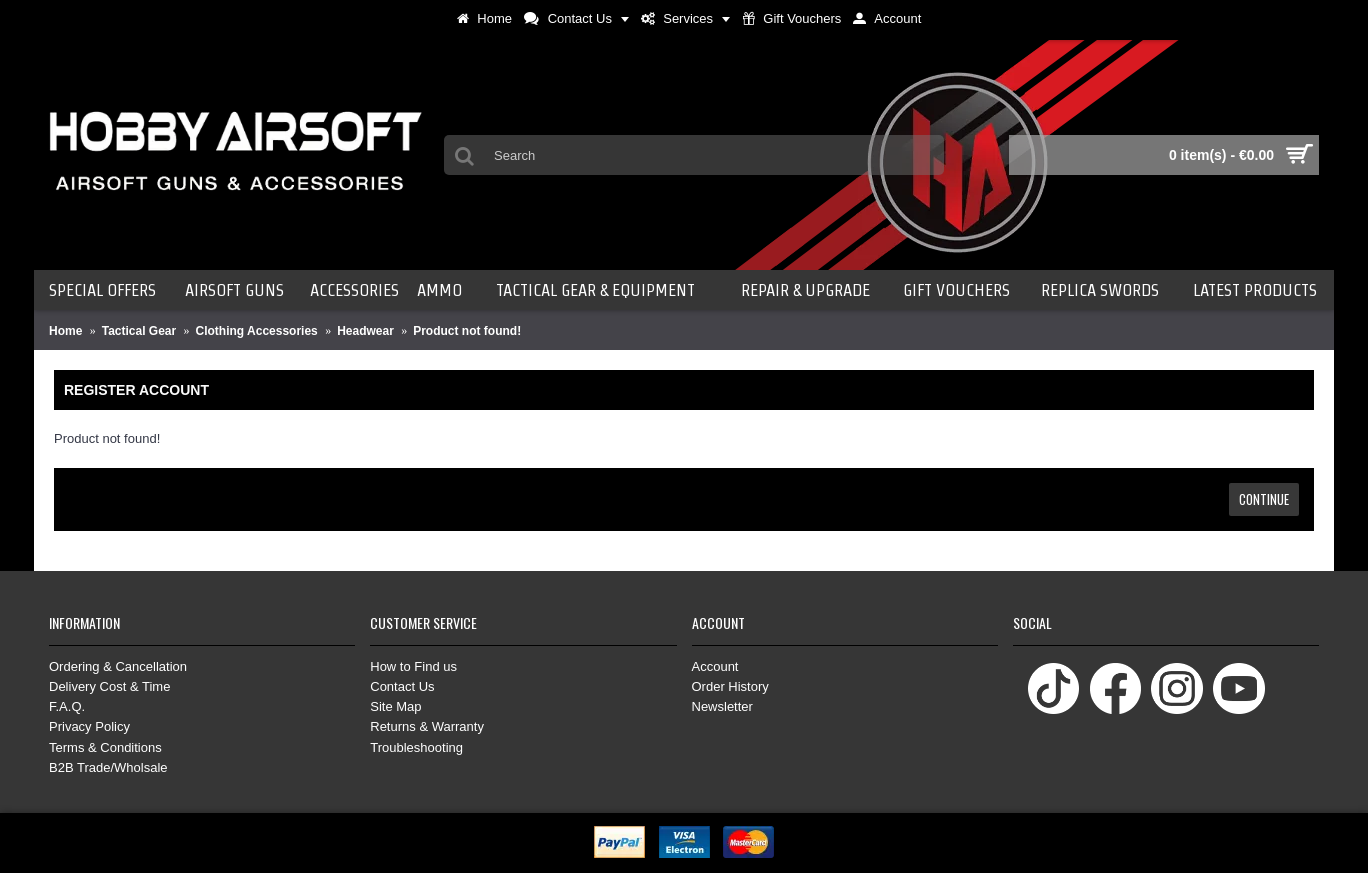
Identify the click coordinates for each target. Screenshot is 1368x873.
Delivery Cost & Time (109, 686)
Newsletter (722, 706)
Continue (1264, 499)
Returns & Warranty (427, 726)
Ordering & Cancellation (118, 666)
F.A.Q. (67, 706)
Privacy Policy (89, 726)
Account (715, 666)
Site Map (395, 706)
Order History (730, 686)
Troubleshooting (416, 747)
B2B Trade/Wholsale (108, 767)
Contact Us (402, 686)
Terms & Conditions (105, 747)
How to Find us (413, 666)
